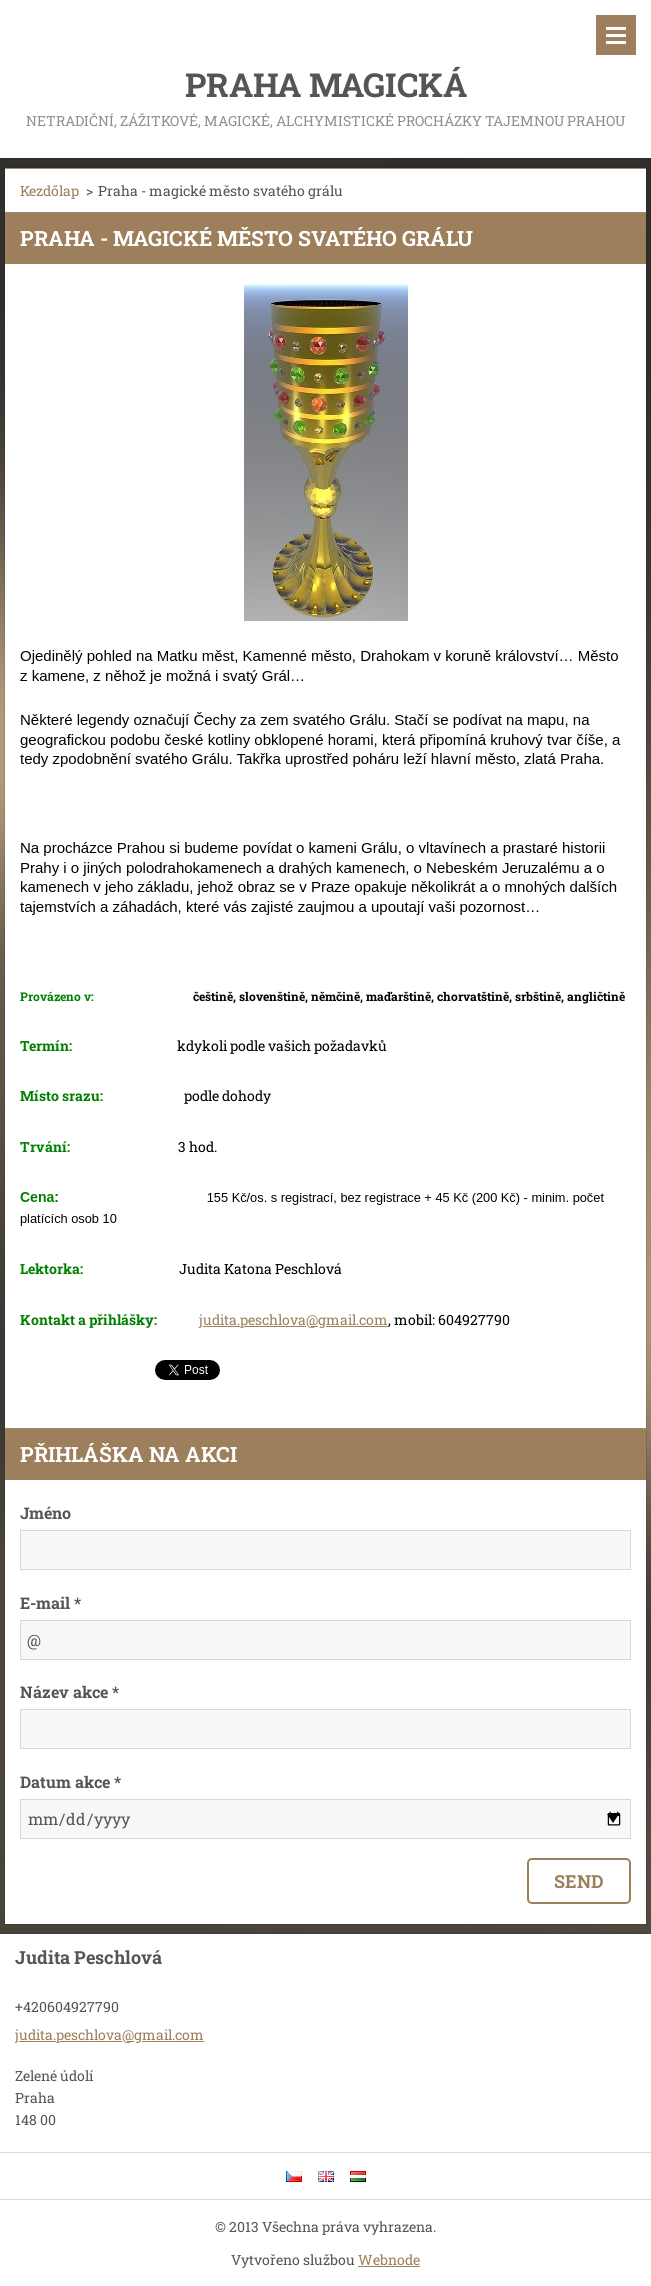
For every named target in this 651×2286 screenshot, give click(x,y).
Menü (616, 35)
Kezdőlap (49, 190)
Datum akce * (70, 1781)
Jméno (45, 1512)
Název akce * (69, 1691)
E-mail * (50, 1602)
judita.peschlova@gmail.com (293, 1319)
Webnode (389, 2259)
